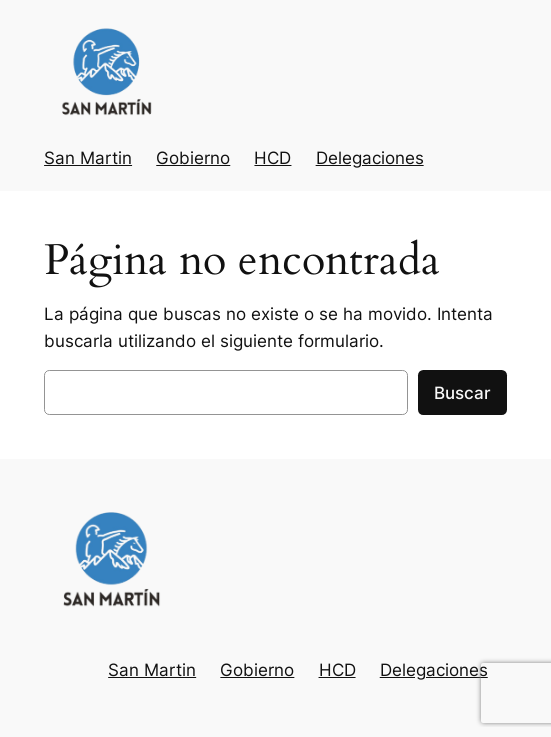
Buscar (462, 393)
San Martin (88, 158)
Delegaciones (370, 158)
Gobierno (193, 158)
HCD (272, 158)
